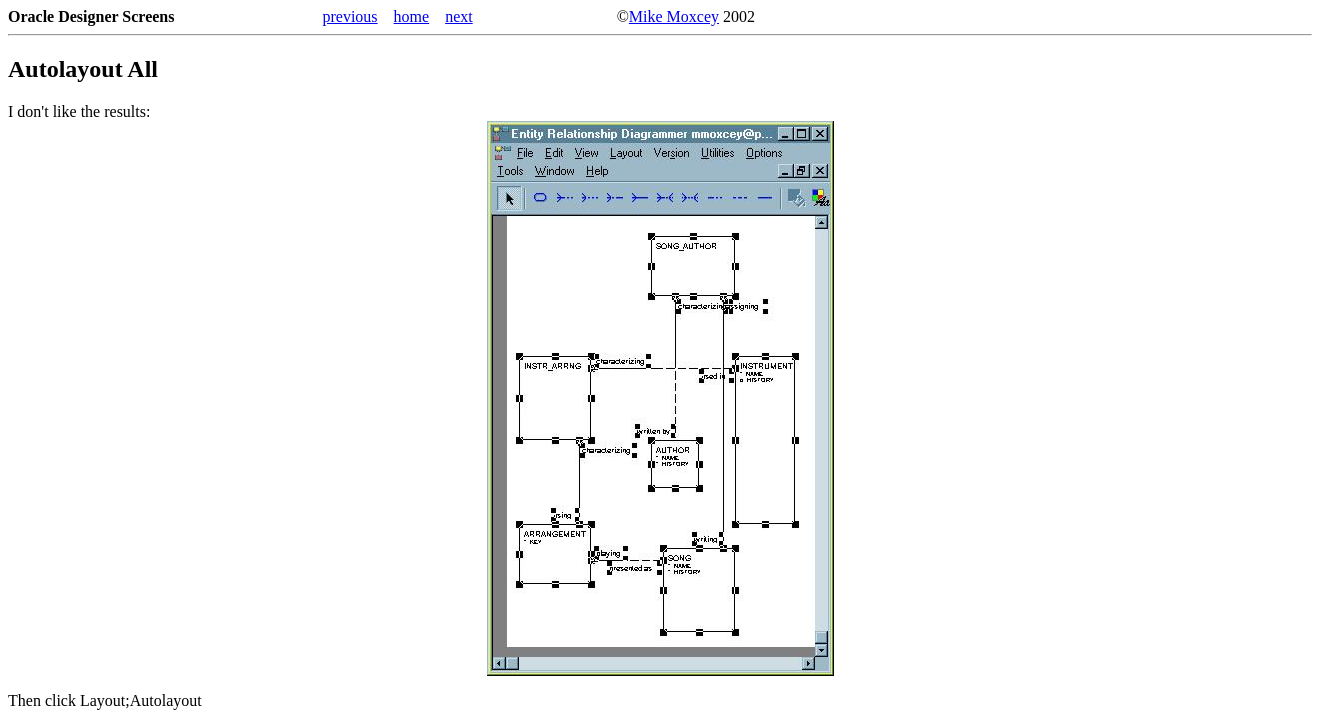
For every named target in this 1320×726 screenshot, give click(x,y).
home (412, 16)
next (459, 16)
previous (349, 16)
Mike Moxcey (674, 16)
